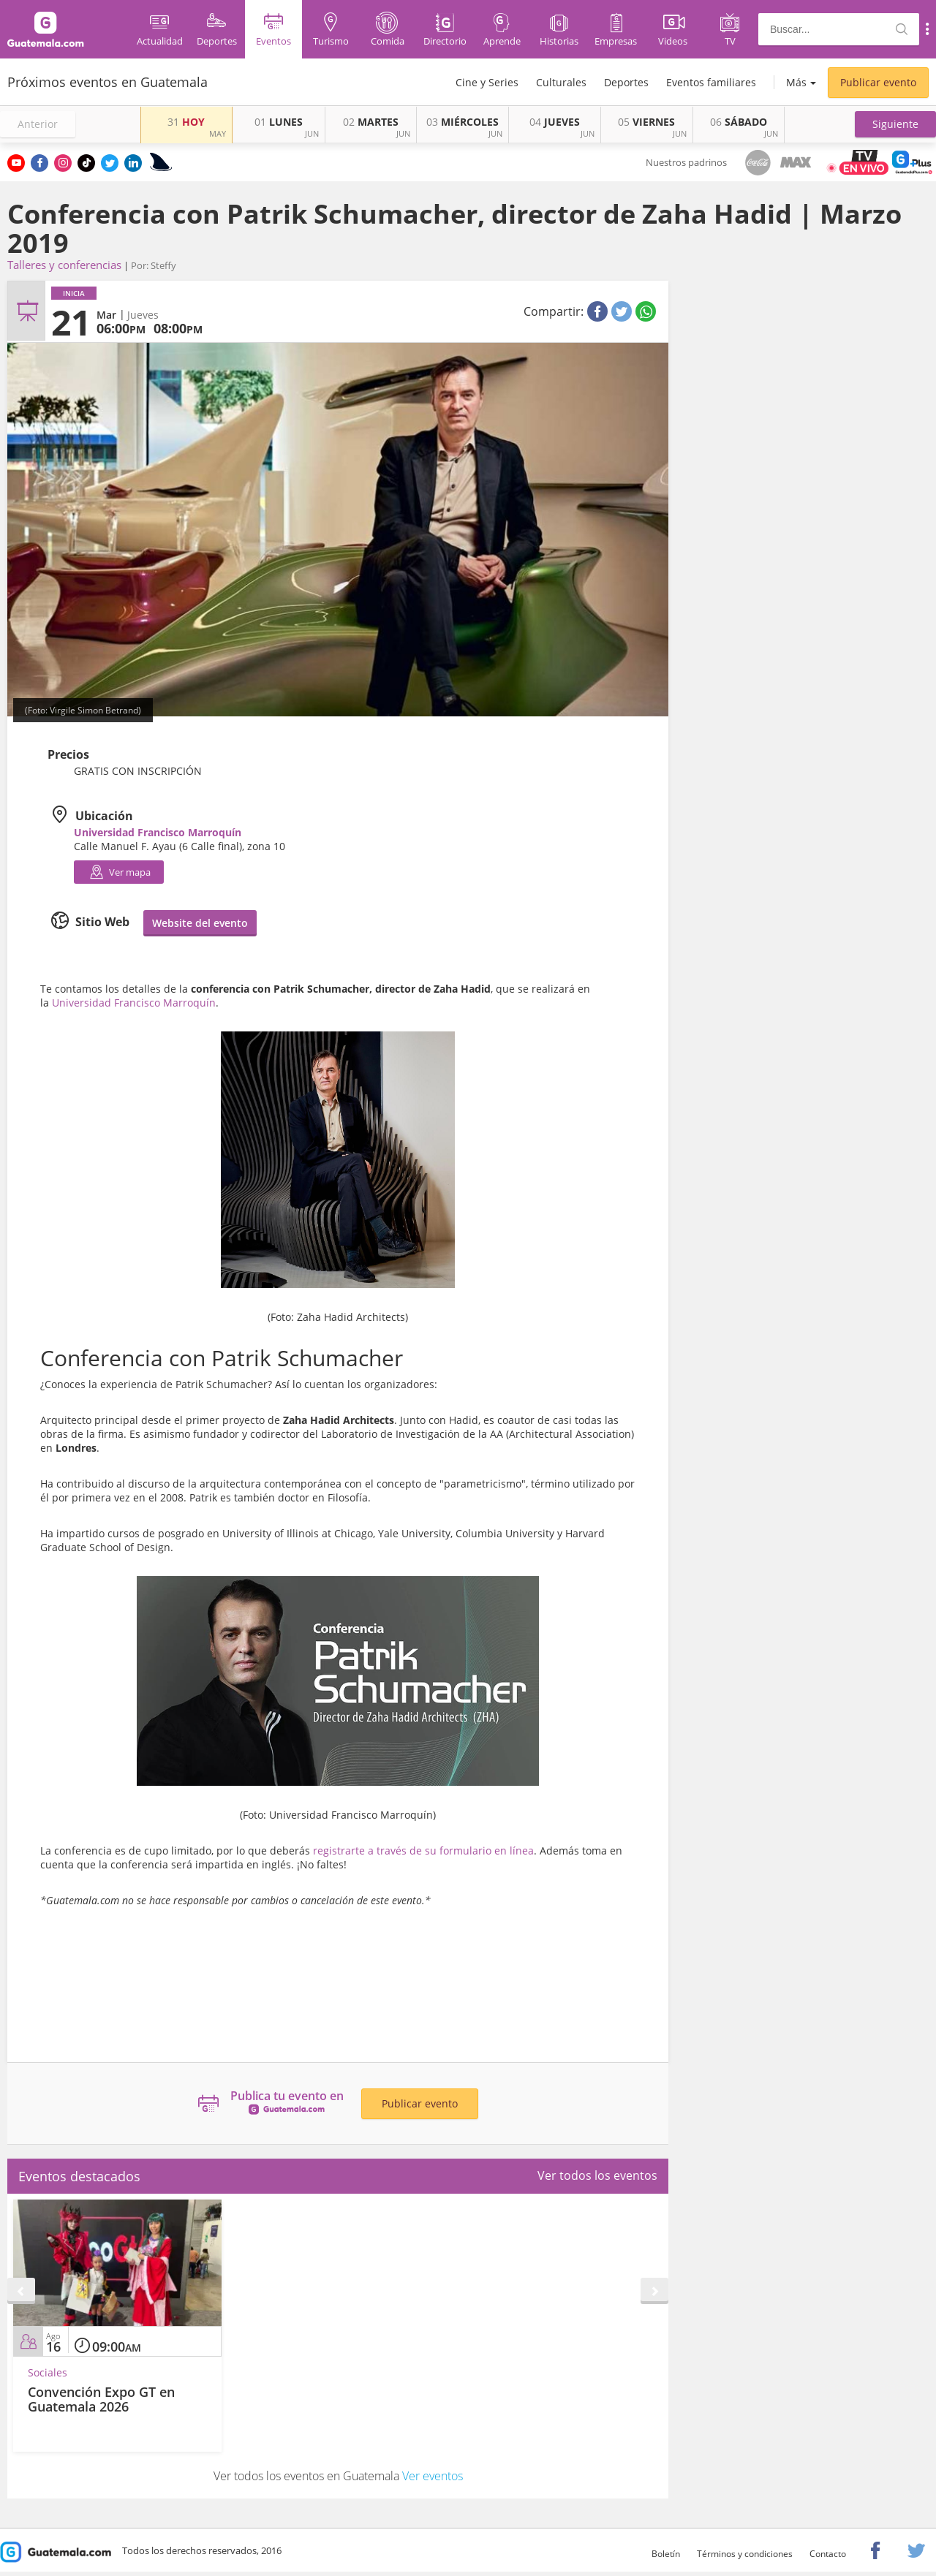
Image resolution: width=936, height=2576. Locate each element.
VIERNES (646, 122)
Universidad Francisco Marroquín (134, 1002)
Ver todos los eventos (597, 2175)
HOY (186, 122)
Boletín (666, 2553)
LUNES (278, 122)
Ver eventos (432, 2476)
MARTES (371, 122)
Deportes (626, 82)
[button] (895, 124)
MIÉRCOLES (462, 122)
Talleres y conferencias (64, 264)
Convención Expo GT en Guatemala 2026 (101, 2399)
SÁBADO (738, 122)
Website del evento (200, 923)
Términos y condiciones (745, 2553)
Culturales (561, 82)
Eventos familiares (711, 82)
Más (796, 82)
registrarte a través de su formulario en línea (423, 1850)
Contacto (827, 2553)
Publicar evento (878, 82)
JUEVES (554, 122)
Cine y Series (487, 82)
